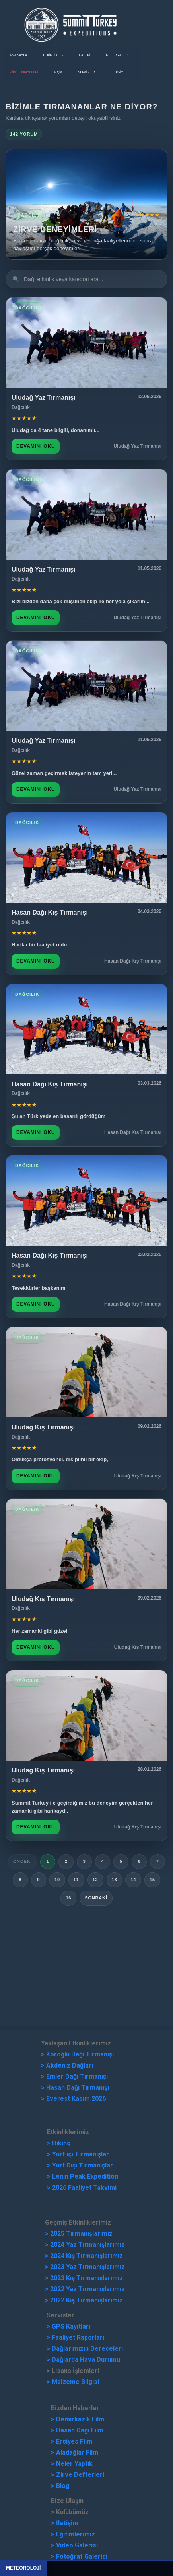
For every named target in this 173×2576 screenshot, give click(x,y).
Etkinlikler (53, 54)
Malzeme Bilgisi (75, 2382)
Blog (63, 2486)
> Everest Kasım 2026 (73, 2098)
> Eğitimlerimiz (73, 2534)
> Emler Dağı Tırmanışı (74, 2076)
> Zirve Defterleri (77, 2474)
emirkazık (75, 2419)
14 (133, 1879)
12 (95, 1879)
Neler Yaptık (117, 54)
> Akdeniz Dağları (67, 2065)
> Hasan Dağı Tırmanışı (75, 2087)
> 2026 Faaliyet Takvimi (82, 2187)
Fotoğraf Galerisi (81, 2556)
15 (152, 1879)
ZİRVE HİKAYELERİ (24, 71)
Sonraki (96, 1897)
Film (97, 2419)
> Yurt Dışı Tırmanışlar (80, 2165)
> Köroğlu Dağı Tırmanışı (77, 2054)
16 (68, 1897)
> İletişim (64, 2523)
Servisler (86, 71)
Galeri (84, 54)
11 (76, 1879)
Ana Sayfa (18, 54)
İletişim (117, 71)
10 (57, 1879)
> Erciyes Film (71, 2441)
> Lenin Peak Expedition (82, 2176)
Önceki (22, 1861)
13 (114, 1879)
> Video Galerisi (74, 2545)
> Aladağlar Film (74, 2452)
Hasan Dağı (72, 2430)
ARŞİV (58, 71)
